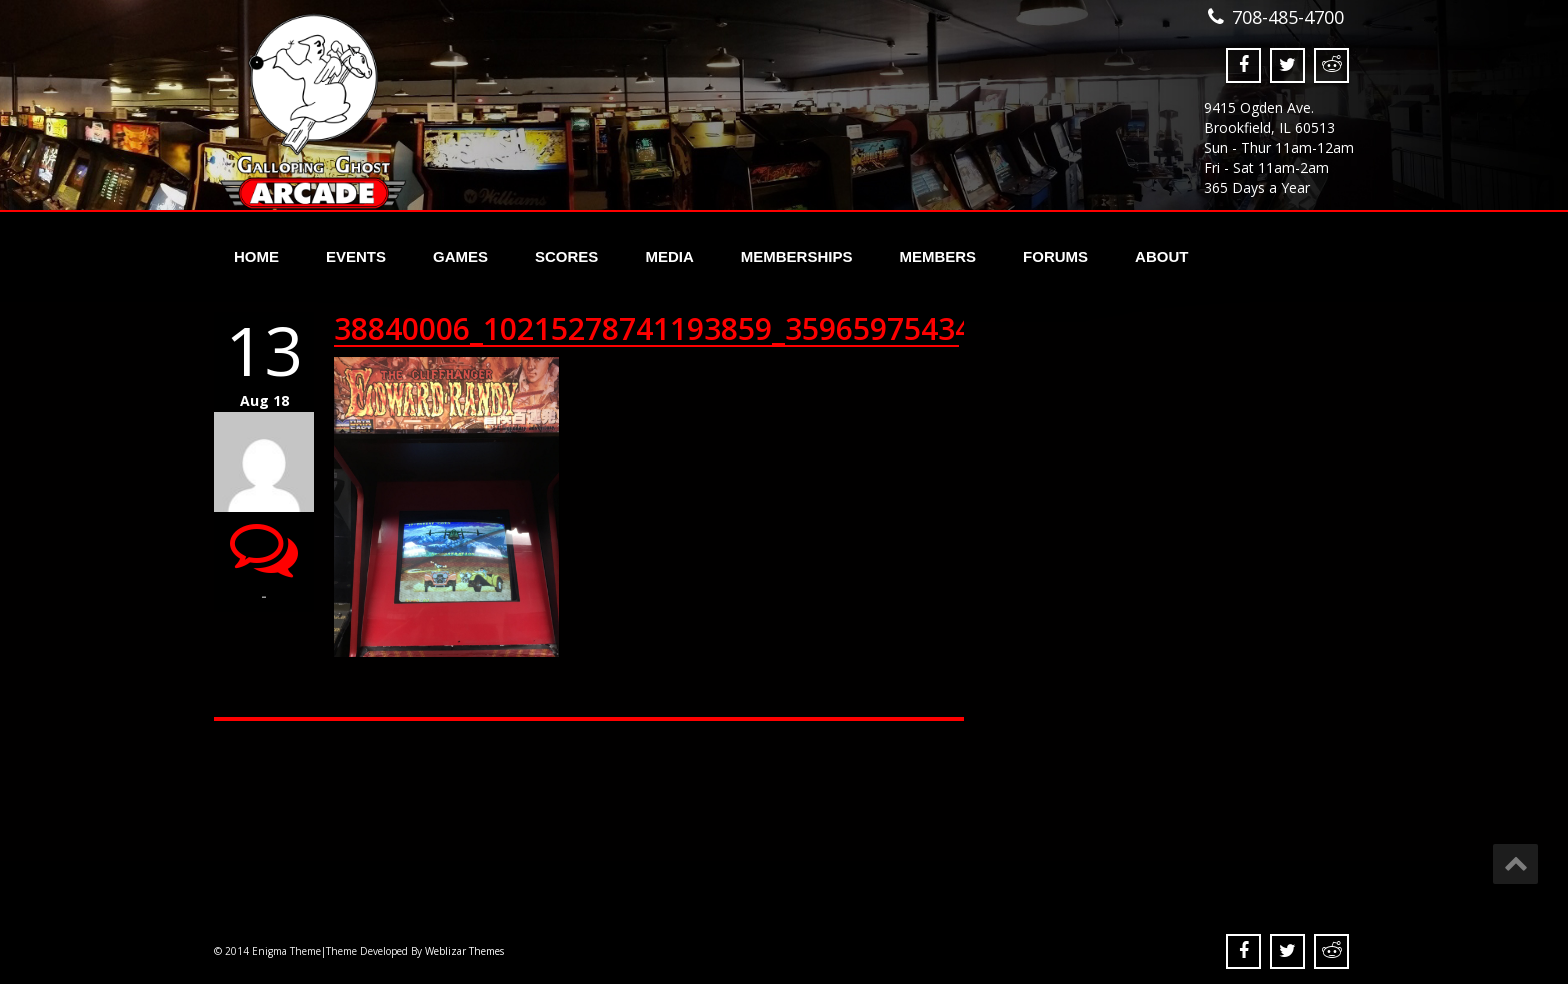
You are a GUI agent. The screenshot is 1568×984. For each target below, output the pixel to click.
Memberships (797, 256)
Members (937, 256)
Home (256, 256)
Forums (1055, 256)
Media (669, 256)
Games (460, 256)
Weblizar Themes (464, 951)
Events (356, 256)
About (1161, 256)
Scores (566, 256)
